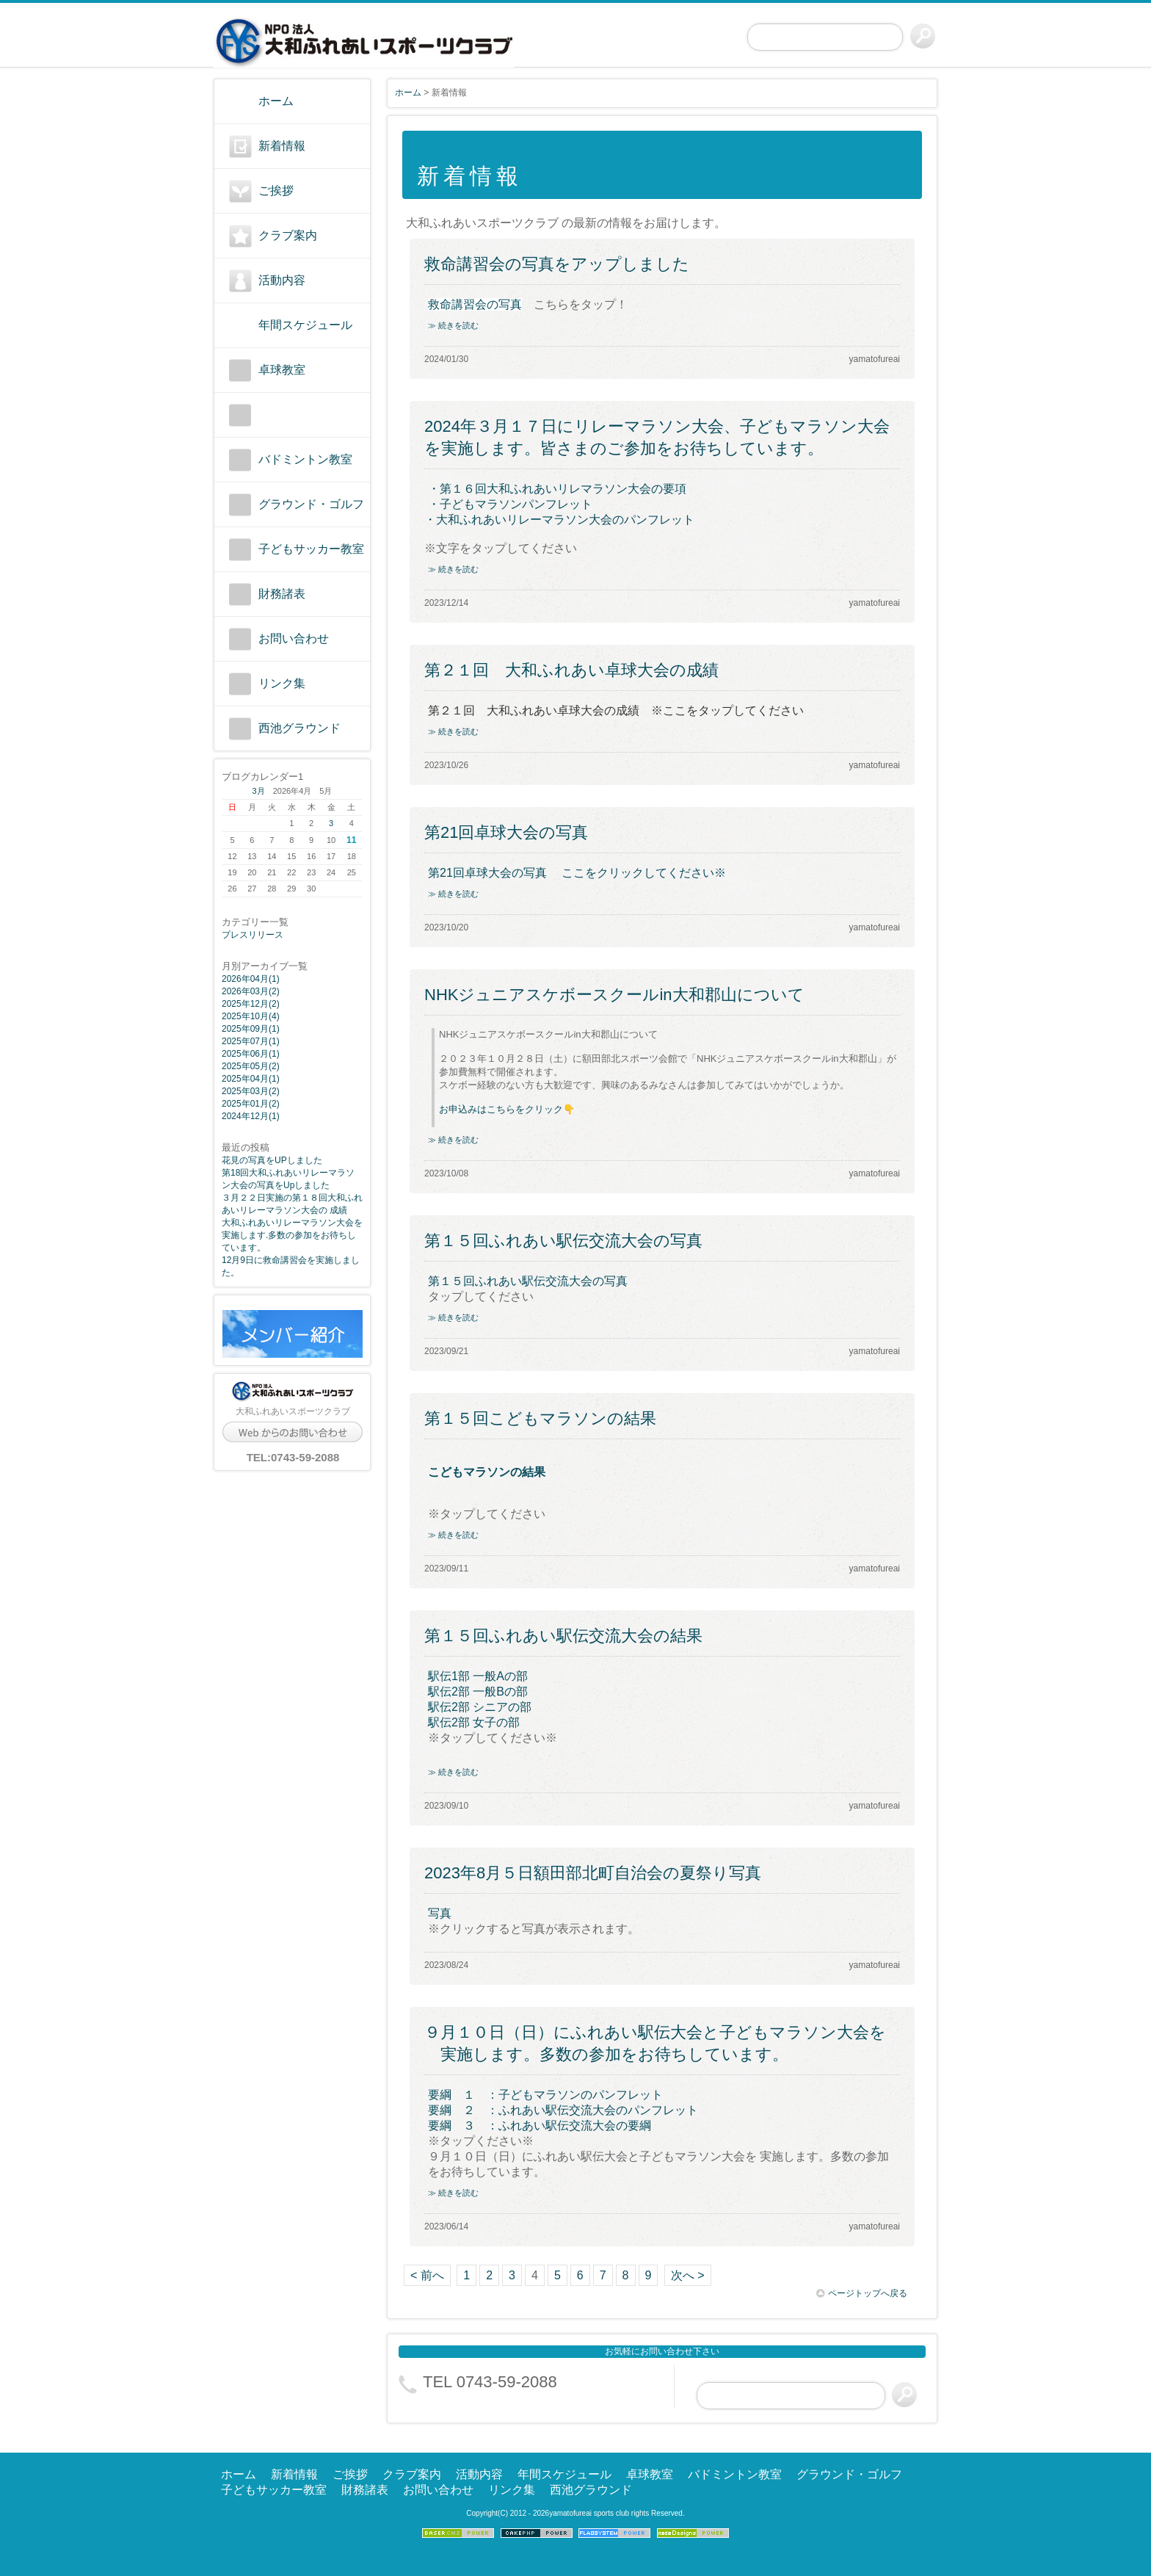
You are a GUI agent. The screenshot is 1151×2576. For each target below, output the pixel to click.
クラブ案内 (287, 235)
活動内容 (281, 280)
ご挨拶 (276, 190)
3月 (259, 790)
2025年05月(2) (251, 1066)
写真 (439, 1913)
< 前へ (427, 2275)
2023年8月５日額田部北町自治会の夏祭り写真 (592, 1873)
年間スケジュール (305, 325)
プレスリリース (252, 935)
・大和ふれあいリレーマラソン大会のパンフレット (559, 519)
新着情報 (281, 146)
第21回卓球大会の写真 (506, 832)
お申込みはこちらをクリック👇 (507, 1109)
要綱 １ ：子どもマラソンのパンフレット (545, 2094)
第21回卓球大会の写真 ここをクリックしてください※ (577, 872)
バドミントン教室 (305, 459)
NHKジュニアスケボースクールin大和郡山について (614, 994)
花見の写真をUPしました (272, 1160)
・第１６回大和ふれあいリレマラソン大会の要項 (557, 488)
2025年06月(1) (251, 1054)
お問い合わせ (293, 638)
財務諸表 (281, 593)
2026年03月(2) (251, 991)
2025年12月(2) (251, 1004)
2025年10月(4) (251, 1016)
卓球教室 (281, 369)
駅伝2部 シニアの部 (479, 1707)
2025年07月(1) (251, 1041)
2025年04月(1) (251, 1079)
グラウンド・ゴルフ (311, 504)
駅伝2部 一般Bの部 (478, 1691)
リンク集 (281, 683)
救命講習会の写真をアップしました (556, 264)
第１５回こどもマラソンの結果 (540, 1418)
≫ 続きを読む (453, 325)
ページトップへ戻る (861, 2293)
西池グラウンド (299, 728)
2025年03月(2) (251, 1091)
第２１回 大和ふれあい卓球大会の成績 (571, 670)
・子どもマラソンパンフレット (511, 504)
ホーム (276, 101)
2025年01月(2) (251, 1104)
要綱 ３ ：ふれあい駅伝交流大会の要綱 (539, 2125)
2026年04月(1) (251, 979)
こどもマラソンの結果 (486, 1472)
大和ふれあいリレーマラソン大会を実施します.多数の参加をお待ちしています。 (292, 1235)
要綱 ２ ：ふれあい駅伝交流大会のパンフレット (563, 2110)
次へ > (688, 2275)
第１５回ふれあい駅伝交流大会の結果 (563, 1636)
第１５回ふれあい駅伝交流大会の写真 (563, 1240)
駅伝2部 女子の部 (474, 1722)
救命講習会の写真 (475, 304)
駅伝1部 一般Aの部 (478, 1676)
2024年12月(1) (251, 1116)
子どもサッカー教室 (311, 549)
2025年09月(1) (251, 1029)
